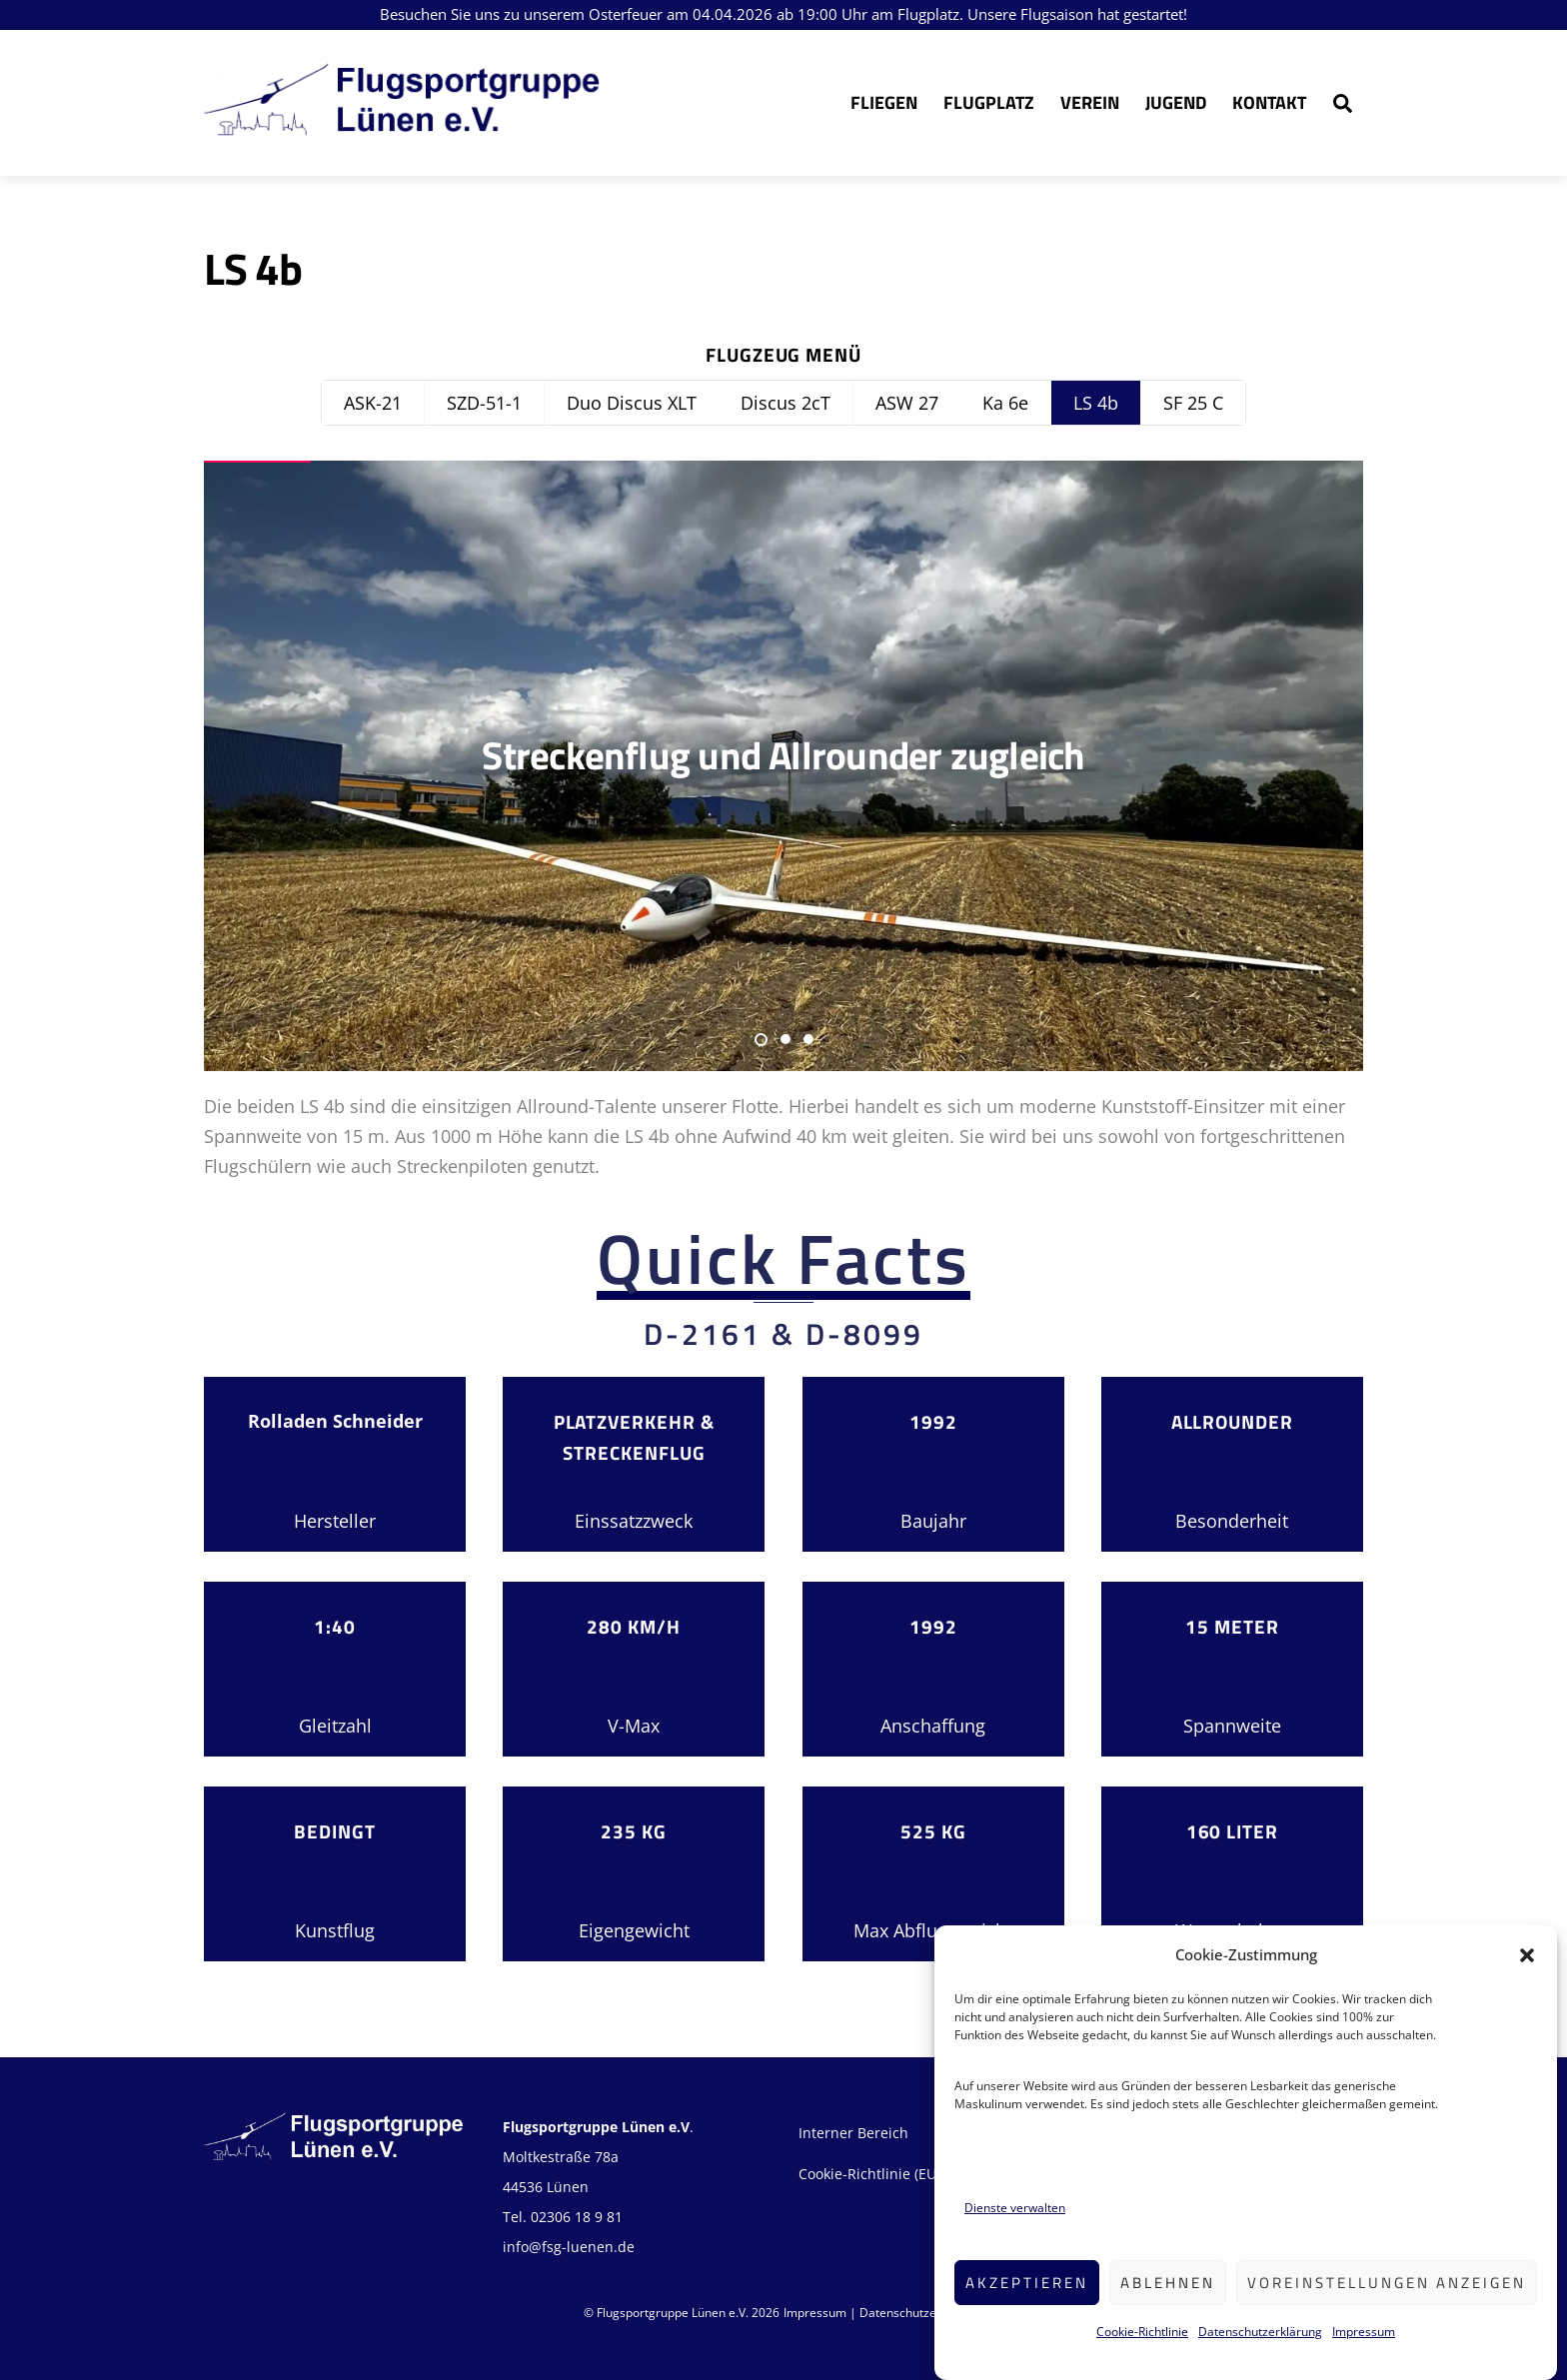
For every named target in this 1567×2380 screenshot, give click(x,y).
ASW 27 (906, 403)
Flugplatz (988, 102)
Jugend (1175, 102)
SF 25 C (1193, 403)
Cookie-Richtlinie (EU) (869, 2173)
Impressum (1363, 2360)
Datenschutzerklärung (1260, 2360)
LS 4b (1095, 403)
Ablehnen (1167, 2311)
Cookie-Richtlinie (1142, 2360)
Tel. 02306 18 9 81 (563, 2216)
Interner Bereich (853, 2132)
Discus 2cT (785, 403)
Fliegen (883, 102)
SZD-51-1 (484, 403)
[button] (1527, 1984)
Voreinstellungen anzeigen (1386, 2311)
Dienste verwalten (1014, 2236)
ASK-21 (373, 403)
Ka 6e (1005, 403)
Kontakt (1269, 102)
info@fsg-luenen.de (569, 2246)
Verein (1089, 102)
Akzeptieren (1026, 2311)
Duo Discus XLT (632, 403)
